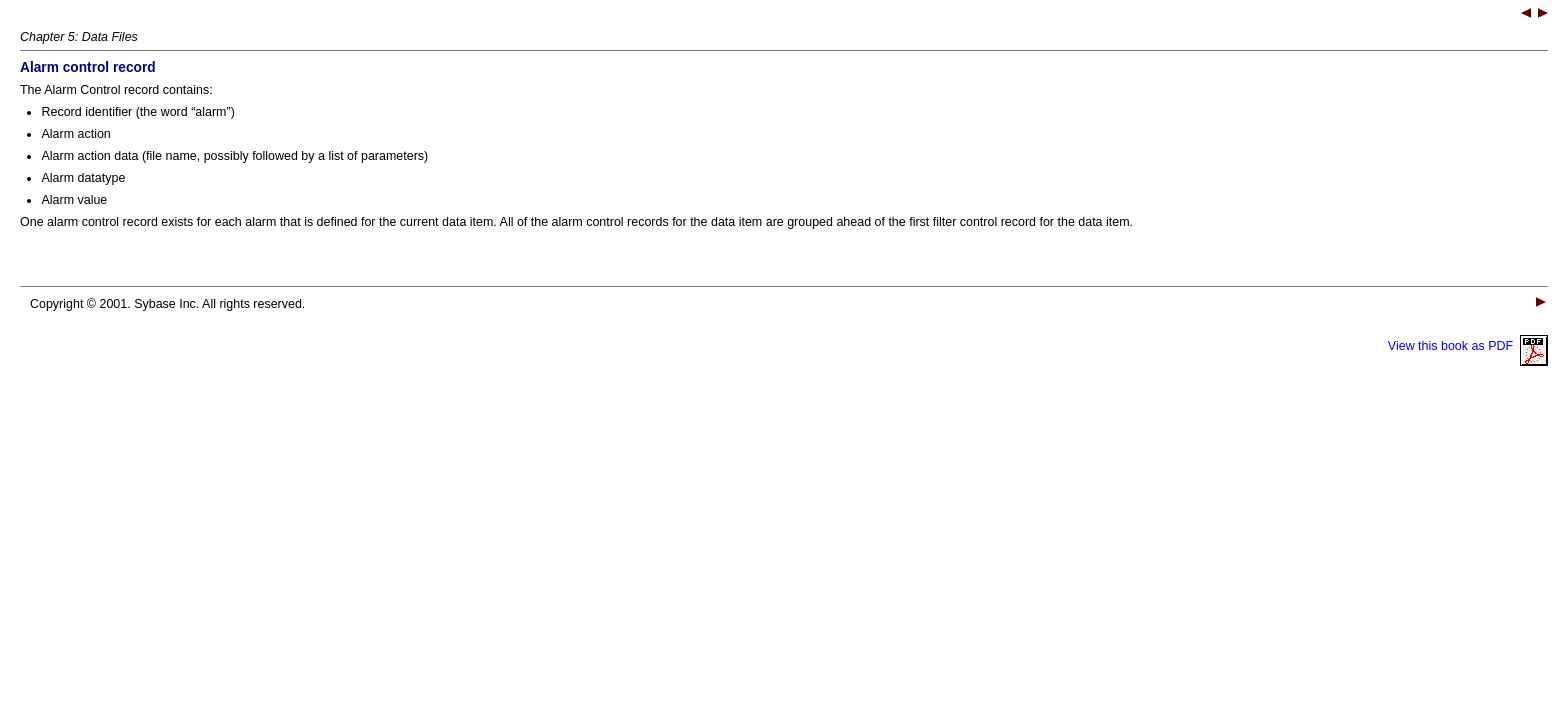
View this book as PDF (1468, 346)
